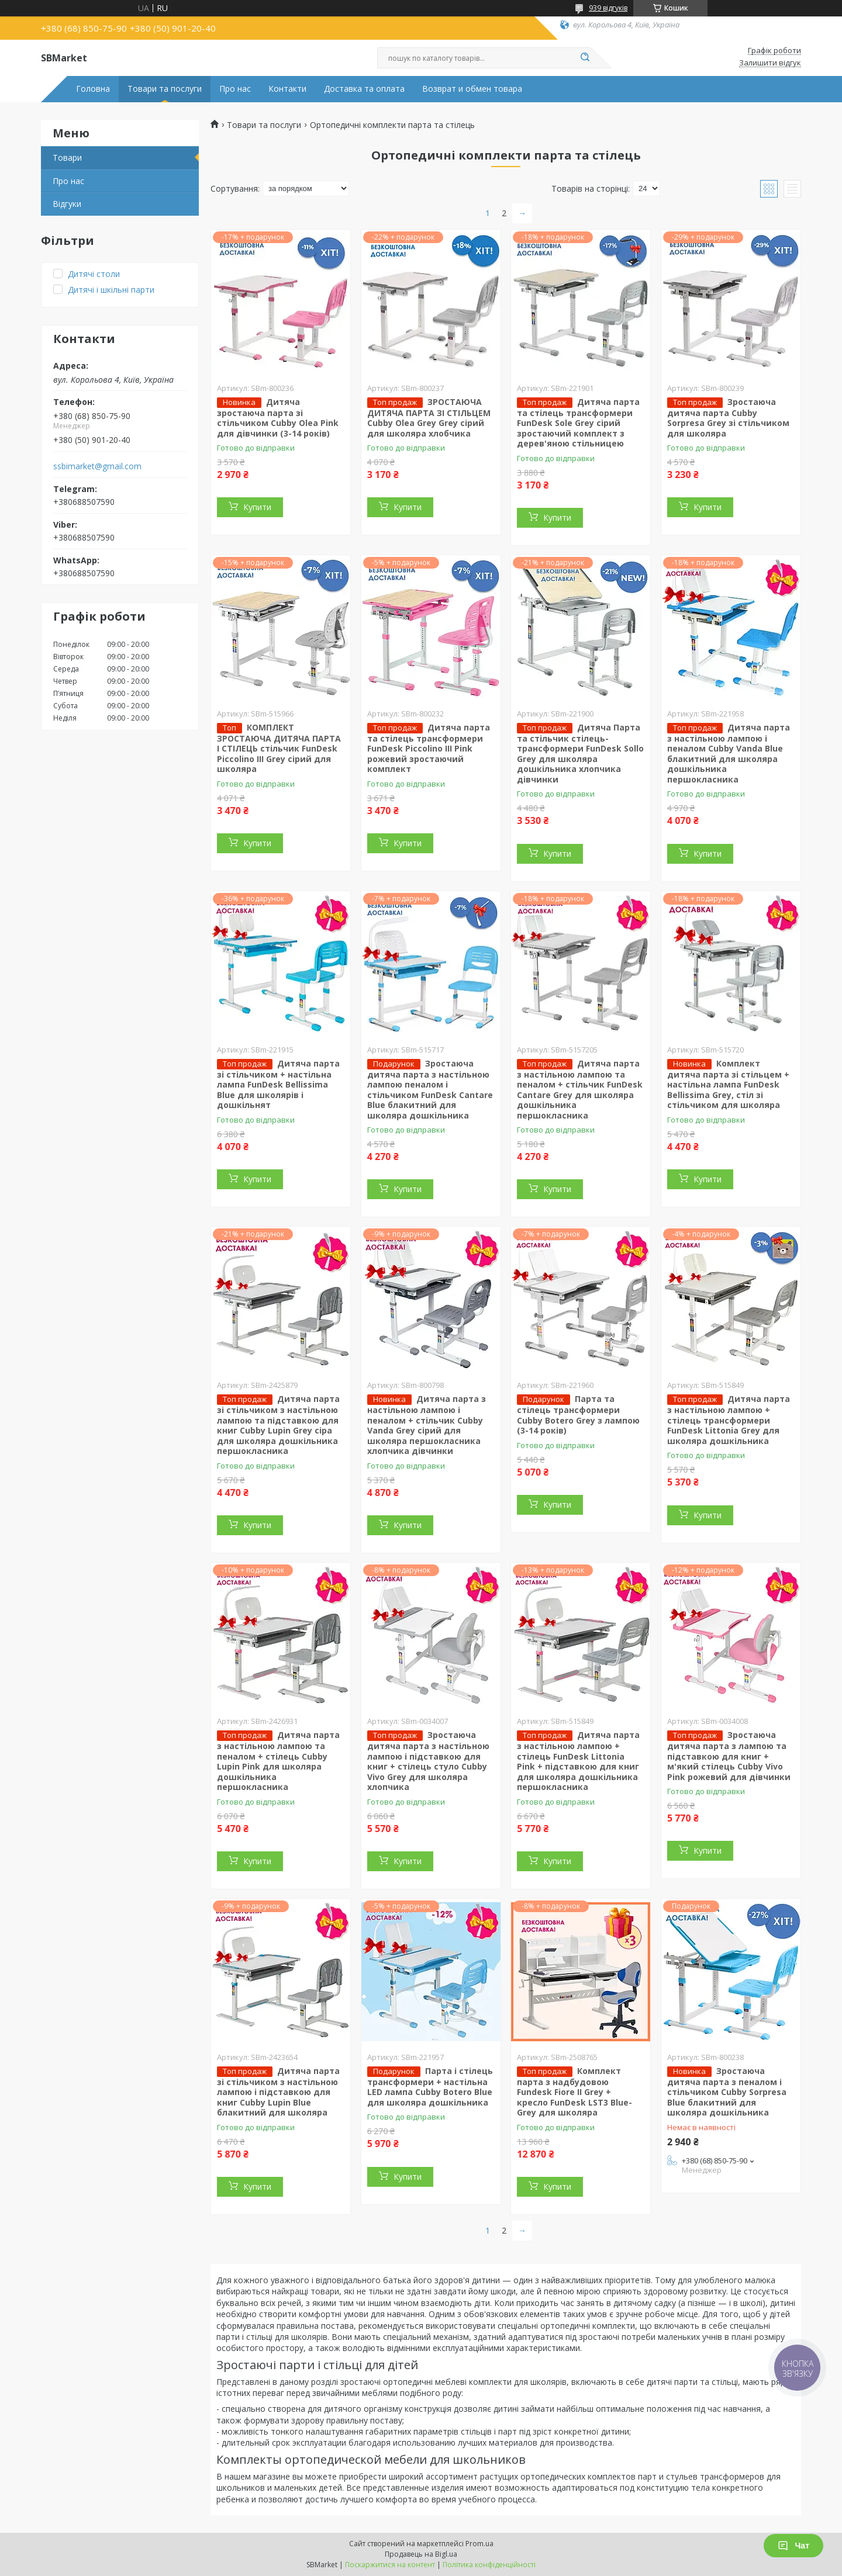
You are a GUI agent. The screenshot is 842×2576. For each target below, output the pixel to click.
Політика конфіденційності (489, 2565)
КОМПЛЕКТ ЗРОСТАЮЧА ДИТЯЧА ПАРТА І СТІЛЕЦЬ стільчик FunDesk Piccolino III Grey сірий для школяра (279, 748)
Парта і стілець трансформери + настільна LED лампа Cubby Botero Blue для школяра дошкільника (430, 2086)
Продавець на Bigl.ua (421, 2554)
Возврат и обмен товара (472, 89)
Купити (257, 507)
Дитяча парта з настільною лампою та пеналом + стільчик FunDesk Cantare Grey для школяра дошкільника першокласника (580, 1089)
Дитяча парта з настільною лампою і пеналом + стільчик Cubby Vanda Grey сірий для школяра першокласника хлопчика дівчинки (426, 1424)
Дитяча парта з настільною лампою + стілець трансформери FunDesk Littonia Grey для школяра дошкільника (728, 1419)
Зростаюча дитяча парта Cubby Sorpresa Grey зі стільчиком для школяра (728, 417)
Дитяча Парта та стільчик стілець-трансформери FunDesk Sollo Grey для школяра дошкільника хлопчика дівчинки (580, 753)
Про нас (235, 89)
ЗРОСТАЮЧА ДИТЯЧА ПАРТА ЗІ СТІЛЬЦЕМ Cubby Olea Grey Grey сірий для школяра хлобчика (429, 417)
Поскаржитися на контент (390, 2565)
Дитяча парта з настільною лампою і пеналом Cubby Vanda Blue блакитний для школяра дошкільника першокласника (728, 753)
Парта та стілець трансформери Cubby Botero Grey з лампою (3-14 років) (578, 1414)
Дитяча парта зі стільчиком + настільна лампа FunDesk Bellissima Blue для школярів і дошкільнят (278, 1084)
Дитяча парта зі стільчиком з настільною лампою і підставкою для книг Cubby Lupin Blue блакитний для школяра (278, 2091)
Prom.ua (479, 2544)
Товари (67, 157)
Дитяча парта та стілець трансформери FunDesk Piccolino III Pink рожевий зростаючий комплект (428, 748)
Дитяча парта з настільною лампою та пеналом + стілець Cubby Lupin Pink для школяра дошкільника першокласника (278, 1760)
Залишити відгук (770, 63)
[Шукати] (584, 57)
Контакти (287, 89)
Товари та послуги (164, 89)
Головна (93, 89)
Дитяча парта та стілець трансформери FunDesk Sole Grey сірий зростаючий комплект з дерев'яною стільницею (578, 422)
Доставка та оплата (364, 89)
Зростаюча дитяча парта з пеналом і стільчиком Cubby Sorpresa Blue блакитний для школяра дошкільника (726, 2091)
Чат (793, 2545)
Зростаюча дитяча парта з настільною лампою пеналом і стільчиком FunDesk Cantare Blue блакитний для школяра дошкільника (430, 1089)
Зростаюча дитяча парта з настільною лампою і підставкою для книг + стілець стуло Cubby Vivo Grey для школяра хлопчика (428, 1760)
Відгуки (67, 203)
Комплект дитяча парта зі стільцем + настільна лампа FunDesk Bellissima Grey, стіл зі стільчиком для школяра (728, 1084)
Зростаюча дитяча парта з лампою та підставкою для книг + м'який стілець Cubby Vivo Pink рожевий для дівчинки (729, 1755)
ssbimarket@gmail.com (97, 466)
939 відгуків (608, 8)
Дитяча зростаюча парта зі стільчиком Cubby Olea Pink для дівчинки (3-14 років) (278, 417)
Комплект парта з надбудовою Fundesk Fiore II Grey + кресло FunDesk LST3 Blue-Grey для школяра (574, 2091)
